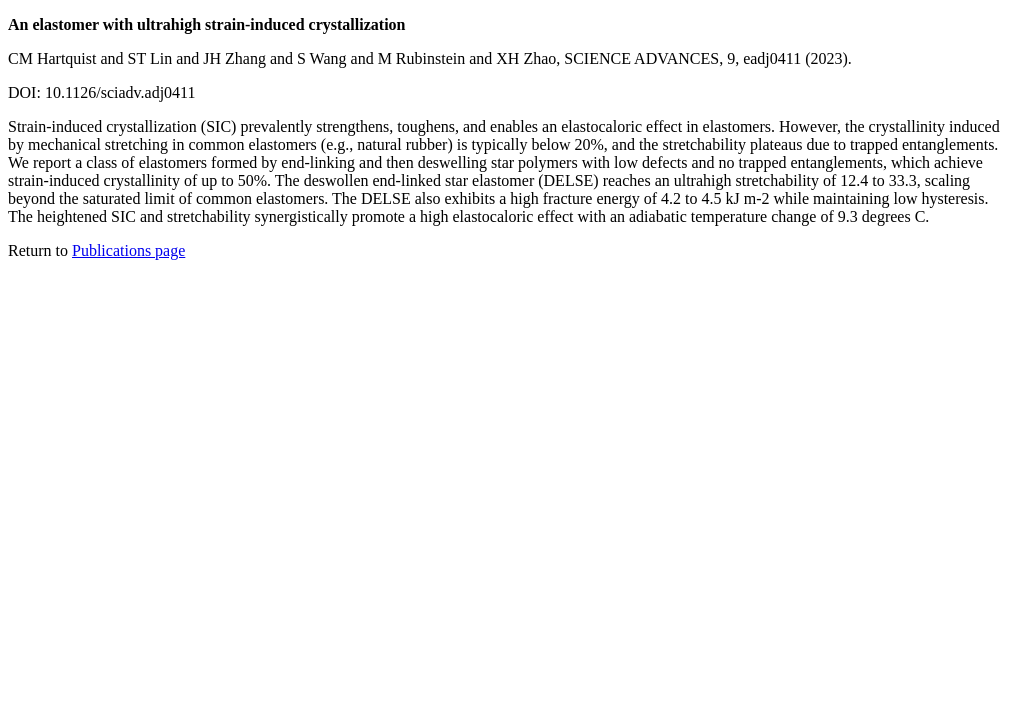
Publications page (128, 250)
